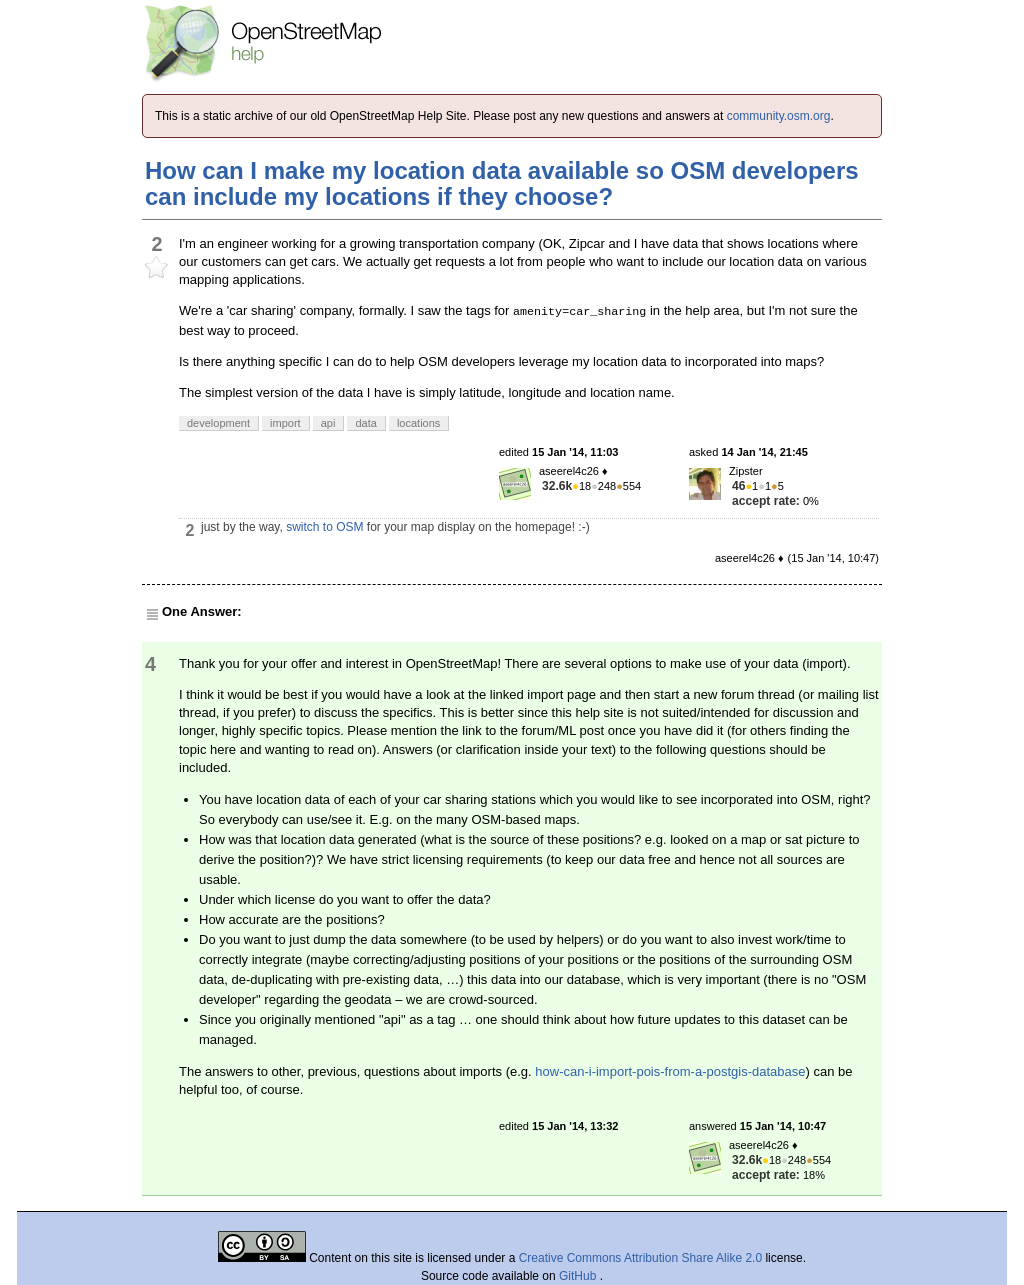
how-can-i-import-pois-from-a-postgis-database (670, 1071)
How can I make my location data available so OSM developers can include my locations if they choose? (502, 183)
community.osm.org (779, 116)
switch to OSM (324, 527)
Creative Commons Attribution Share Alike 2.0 (640, 1258)
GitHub (579, 1276)
